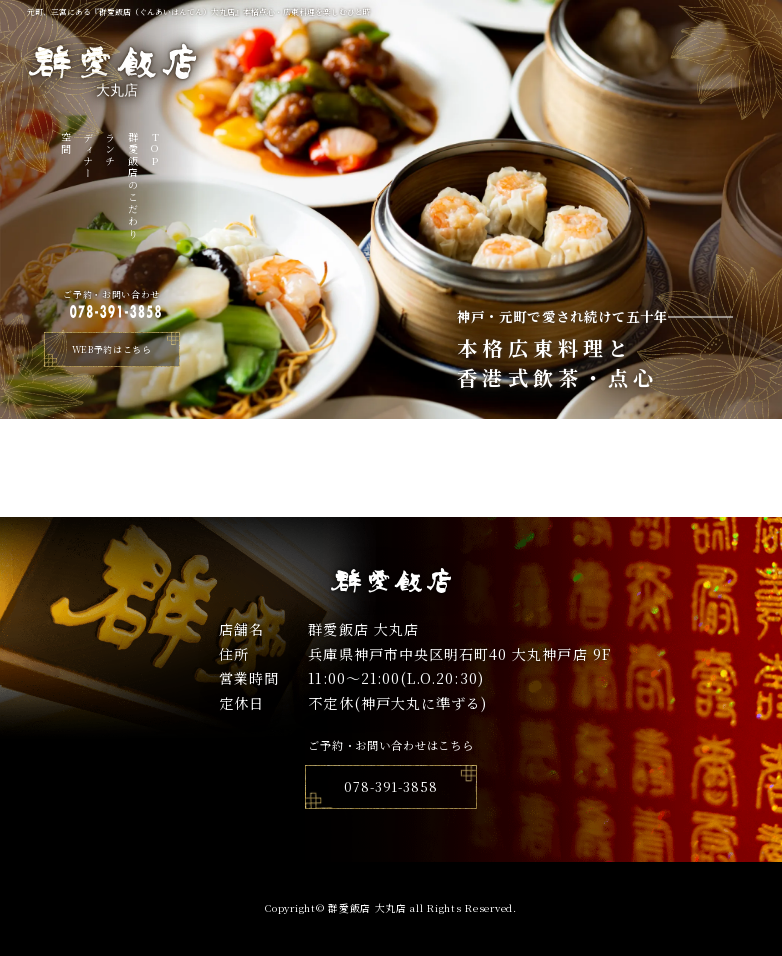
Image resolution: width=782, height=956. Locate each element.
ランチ (110, 150)
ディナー (88, 156)
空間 (65, 144)
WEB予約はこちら (112, 349)
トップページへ (391, 505)
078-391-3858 (391, 786)
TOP (154, 150)
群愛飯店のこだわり (132, 186)
